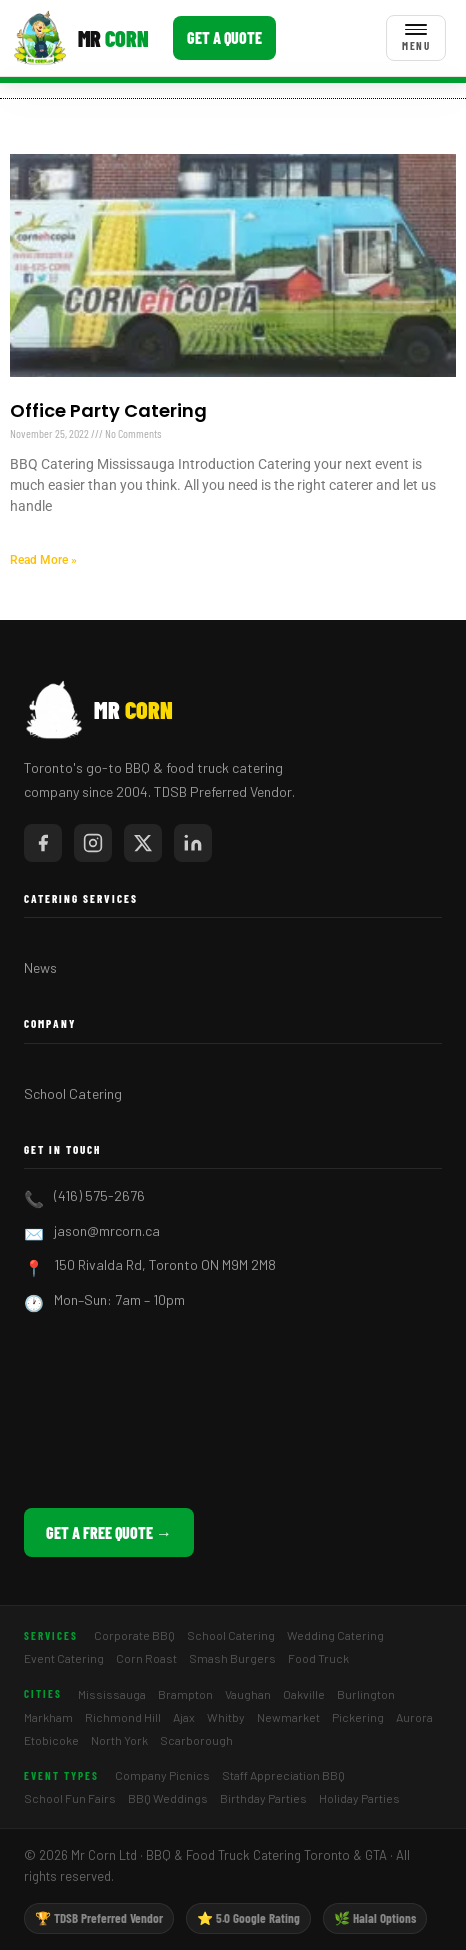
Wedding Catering (335, 1635)
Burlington (366, 1694)
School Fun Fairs (70, 1798)
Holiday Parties (359, 1798)
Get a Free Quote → (109, 1532)
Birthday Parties (263, 1798)
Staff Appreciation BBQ (283, 1775)
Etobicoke (51, 1740)
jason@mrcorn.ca (107, 1230)
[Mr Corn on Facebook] (43, 843)
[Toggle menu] (416, 38)
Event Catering (64, 1658)
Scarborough (196, 1740)
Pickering (358, 1717)
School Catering (73, 1093)
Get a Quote (224, 37)
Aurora (414, 1717)
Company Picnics (162, 1775)
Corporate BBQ (134, 1635)
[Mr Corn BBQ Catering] (80, 38)
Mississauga (112, 1694)
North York (119, 1740)
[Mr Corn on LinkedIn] (193, 843)
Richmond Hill (123, 1717)
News (40, 967)
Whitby (226, 1717)
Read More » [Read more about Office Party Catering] (43, 560)
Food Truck (318, 1658)
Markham (48, 1717)
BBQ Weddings (168, 1798)
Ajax (184, 1717)
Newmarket (288, 1717)
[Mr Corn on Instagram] (93, 843)
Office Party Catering (108, 410)
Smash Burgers (232, 1658)
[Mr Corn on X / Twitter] (143, 843)
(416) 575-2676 (99, 1195)
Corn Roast (146, 1658)
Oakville (304, 1694)
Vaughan (248, 1694)
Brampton (185, 1694)
